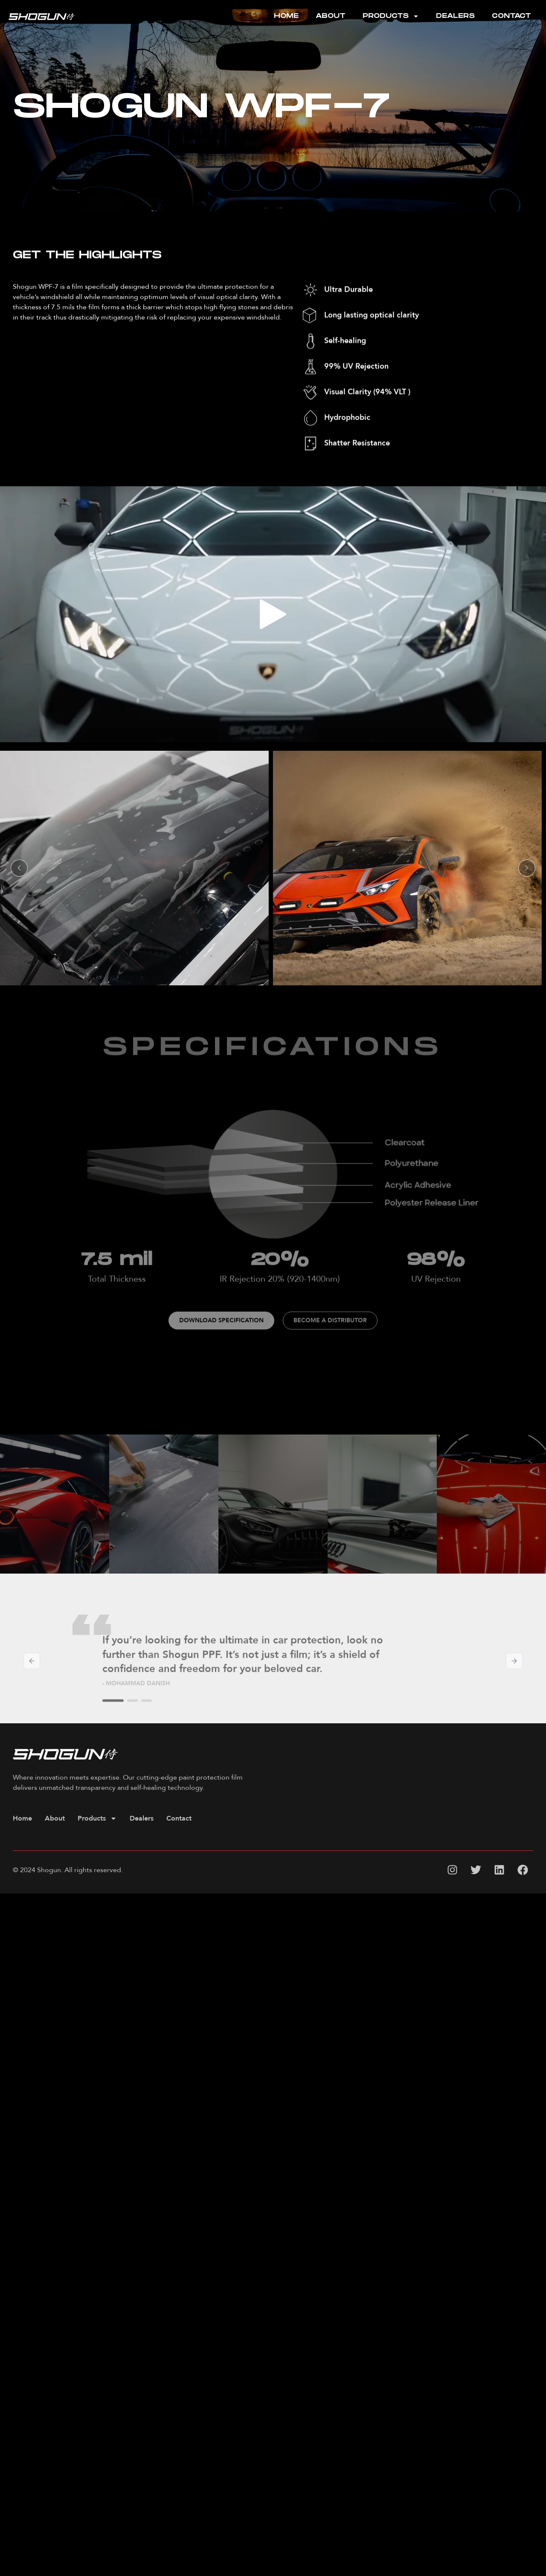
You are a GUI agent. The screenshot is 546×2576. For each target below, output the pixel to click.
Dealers (455, 16)
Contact (511, 16)
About (331, 16)
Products (391, 16)
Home (286, 16)
